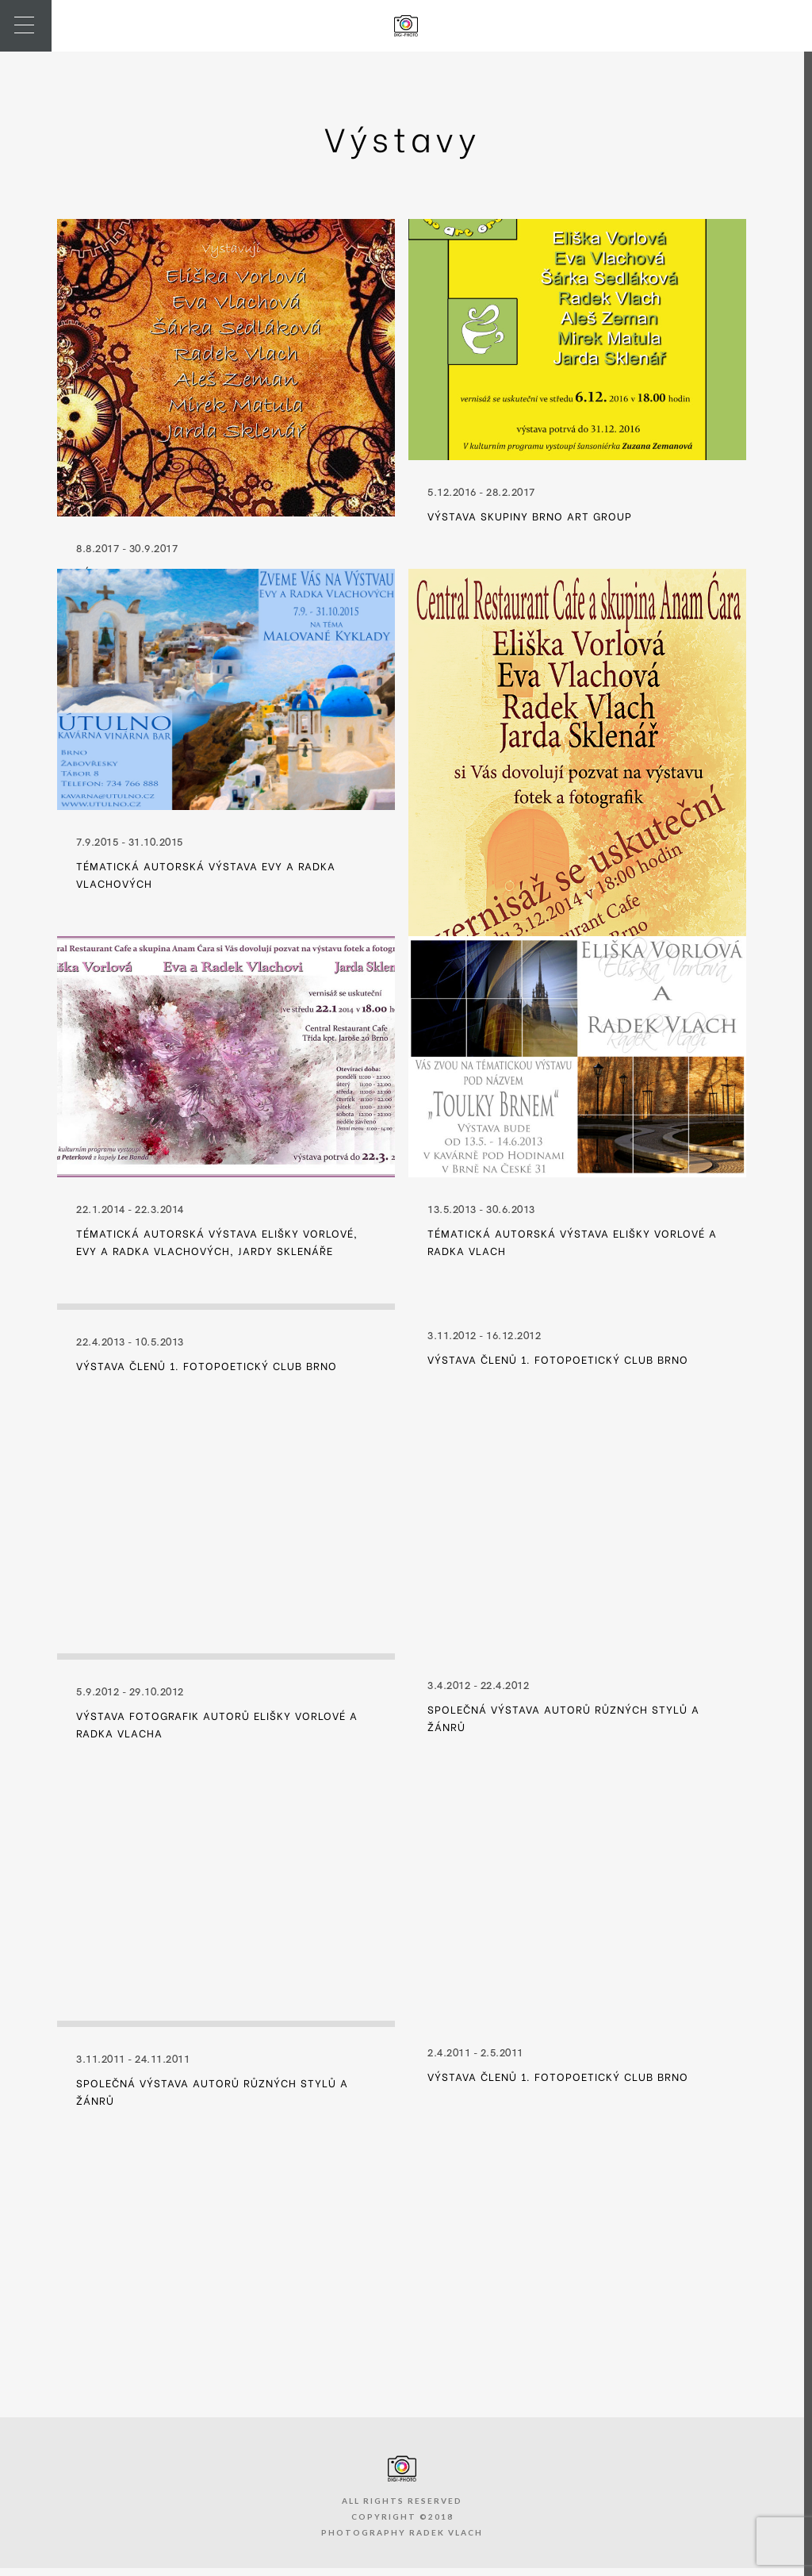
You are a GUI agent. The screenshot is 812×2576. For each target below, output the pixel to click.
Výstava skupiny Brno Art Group (529, 515)
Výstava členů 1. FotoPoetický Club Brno (206, 1364)
